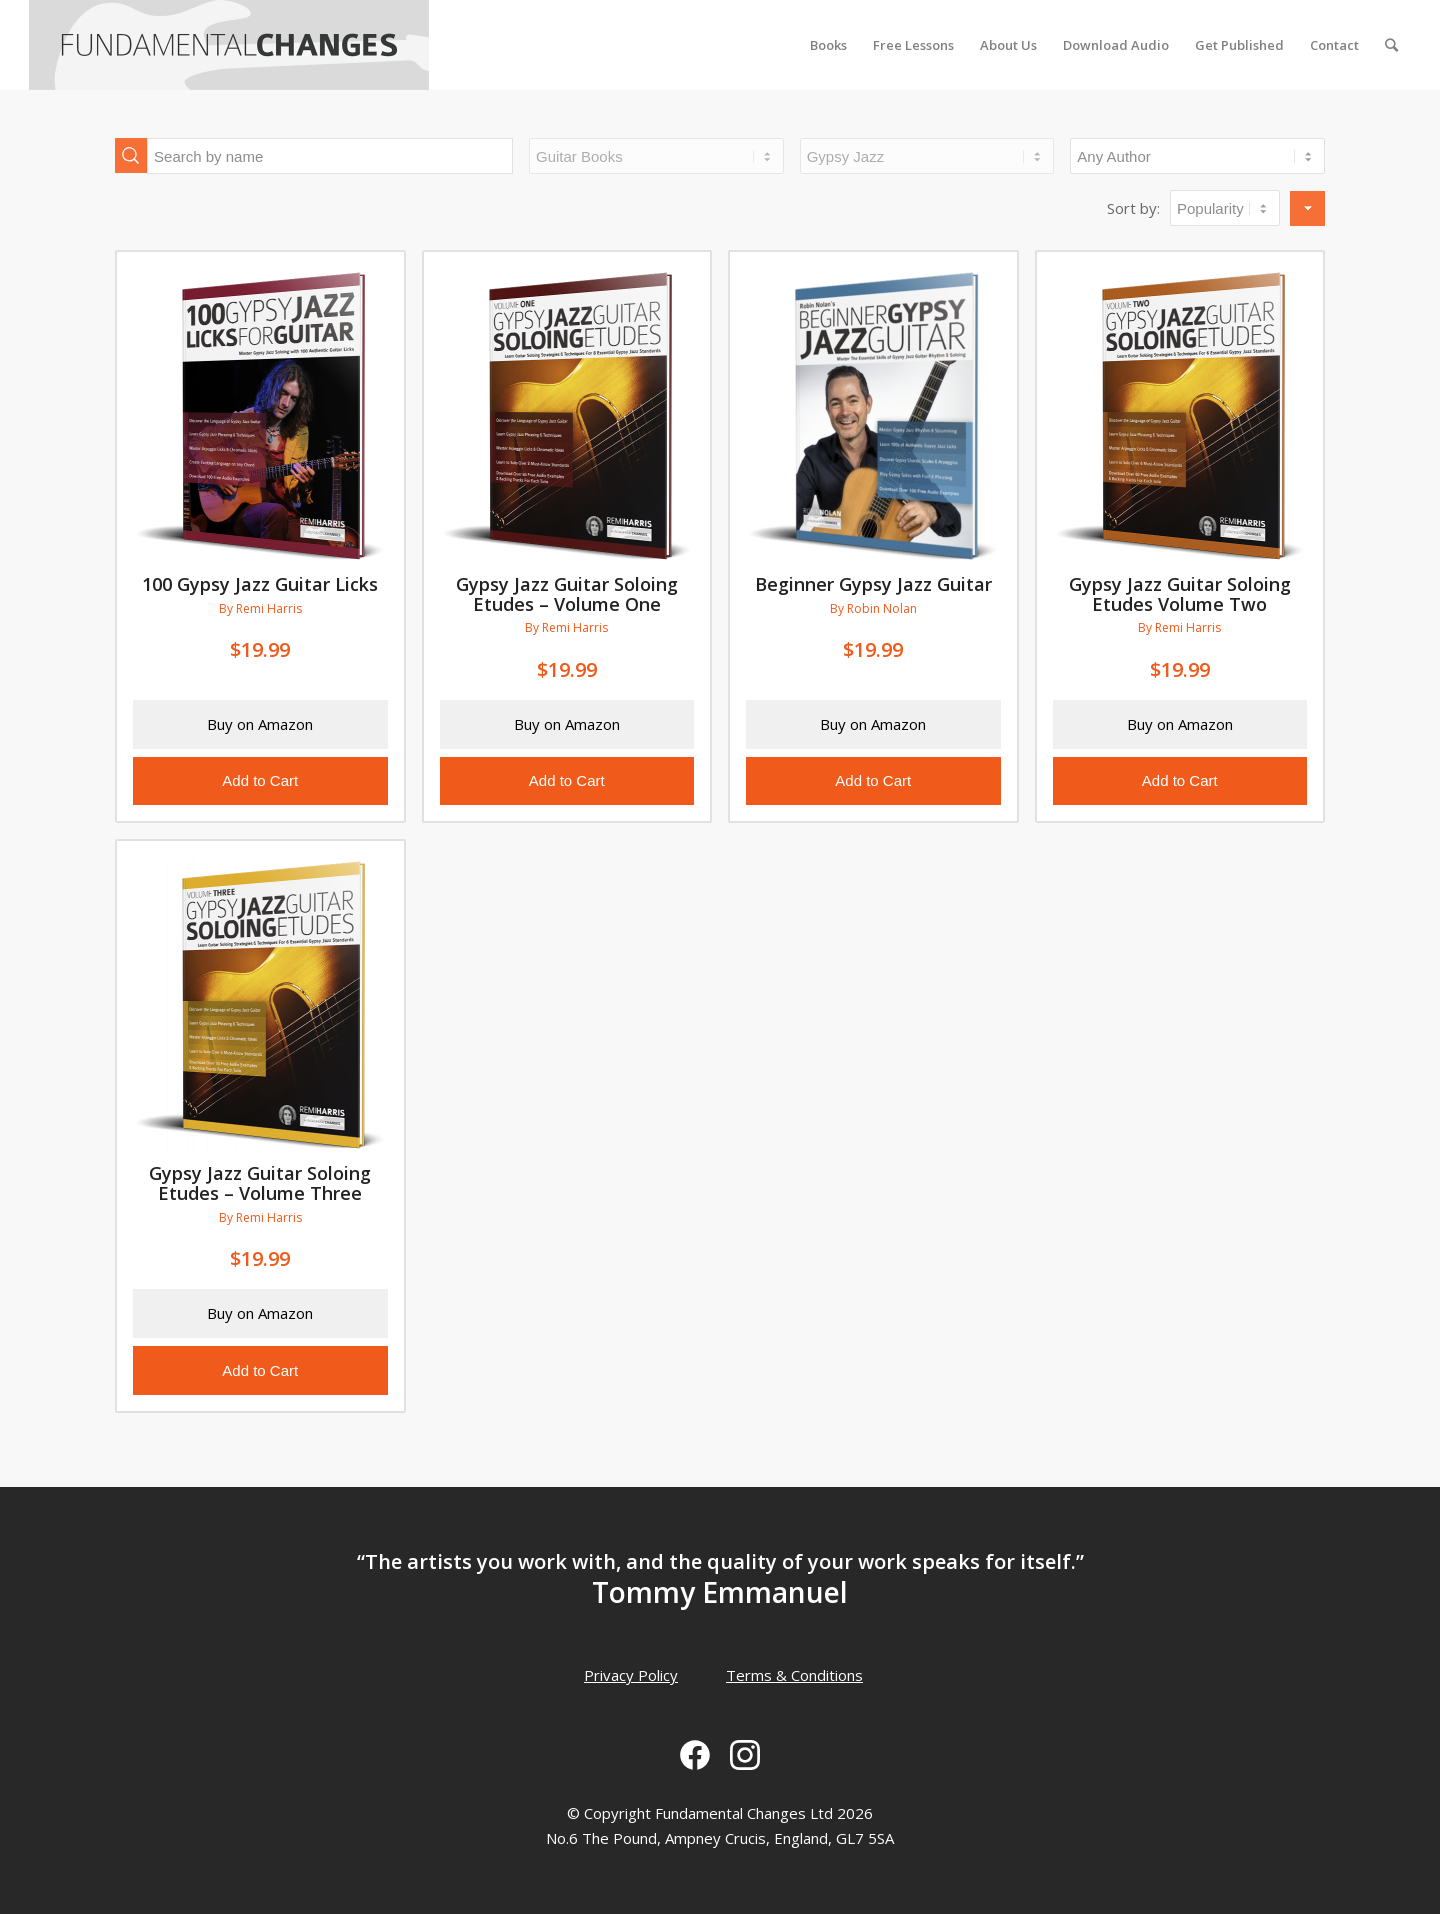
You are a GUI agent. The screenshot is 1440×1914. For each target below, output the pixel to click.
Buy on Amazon (260, 724)
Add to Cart (260, 780)
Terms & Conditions (794, 1675)
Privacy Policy (631, 1675)
